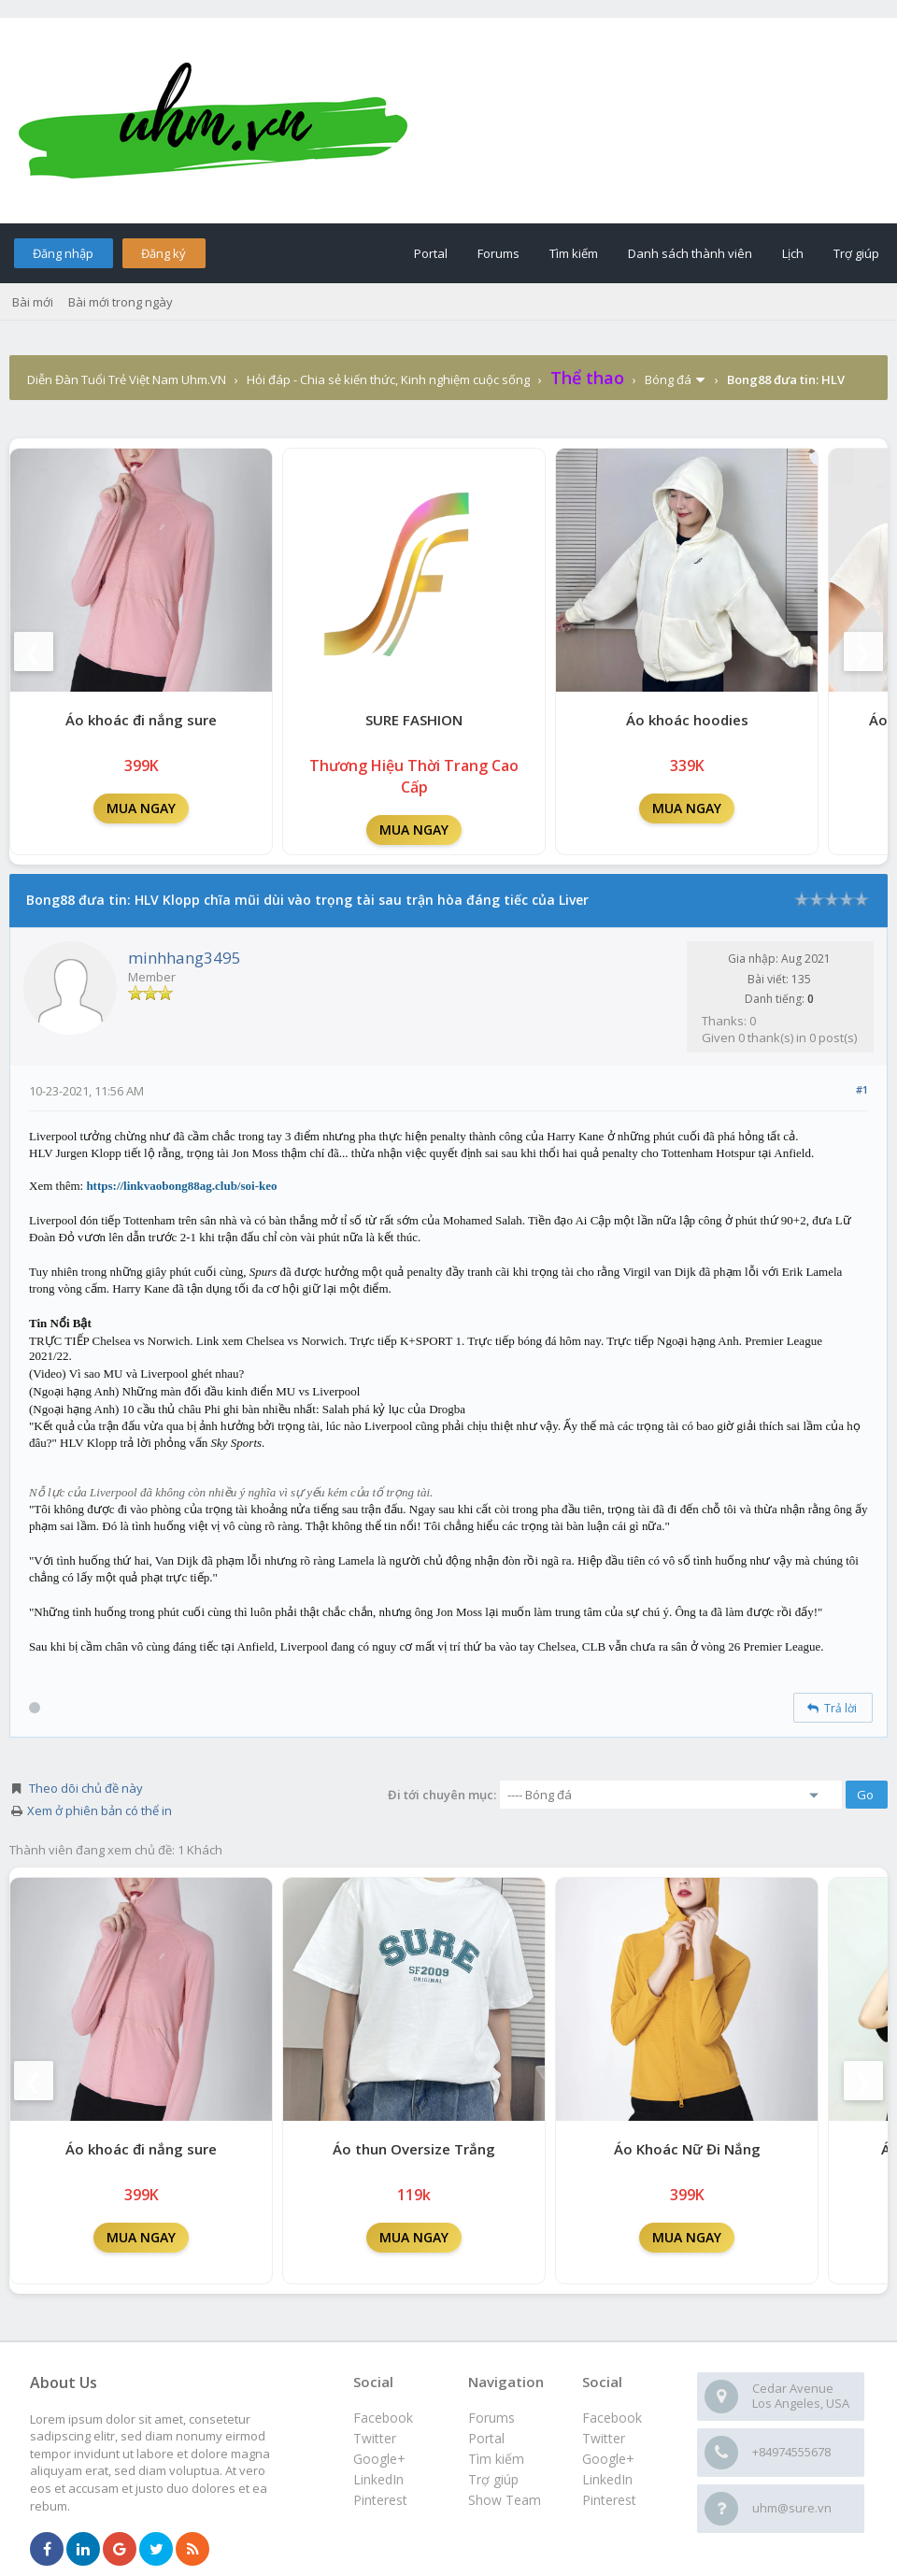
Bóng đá (668, 379)
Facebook (612, 2417)
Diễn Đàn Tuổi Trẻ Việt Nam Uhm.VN (126, 379)
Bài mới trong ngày (120, 301)
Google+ (608, 2459)
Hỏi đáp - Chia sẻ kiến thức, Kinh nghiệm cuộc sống (388, 379)
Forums (498, 253)
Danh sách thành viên (690, 253)
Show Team (504, 2500)
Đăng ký (163, 253)
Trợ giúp (856, 253)
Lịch (793, 253)
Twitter (603, 2438)
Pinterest (609, 2500)
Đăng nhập (63, 253)
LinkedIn (607, 2479)
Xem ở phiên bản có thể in (99, 1810)
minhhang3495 (184, 957)
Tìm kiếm (573, 253)
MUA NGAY (141, 808)
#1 (862, 1089)
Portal (431, 253)
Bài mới (32, 301)
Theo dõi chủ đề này (86, 1788)
